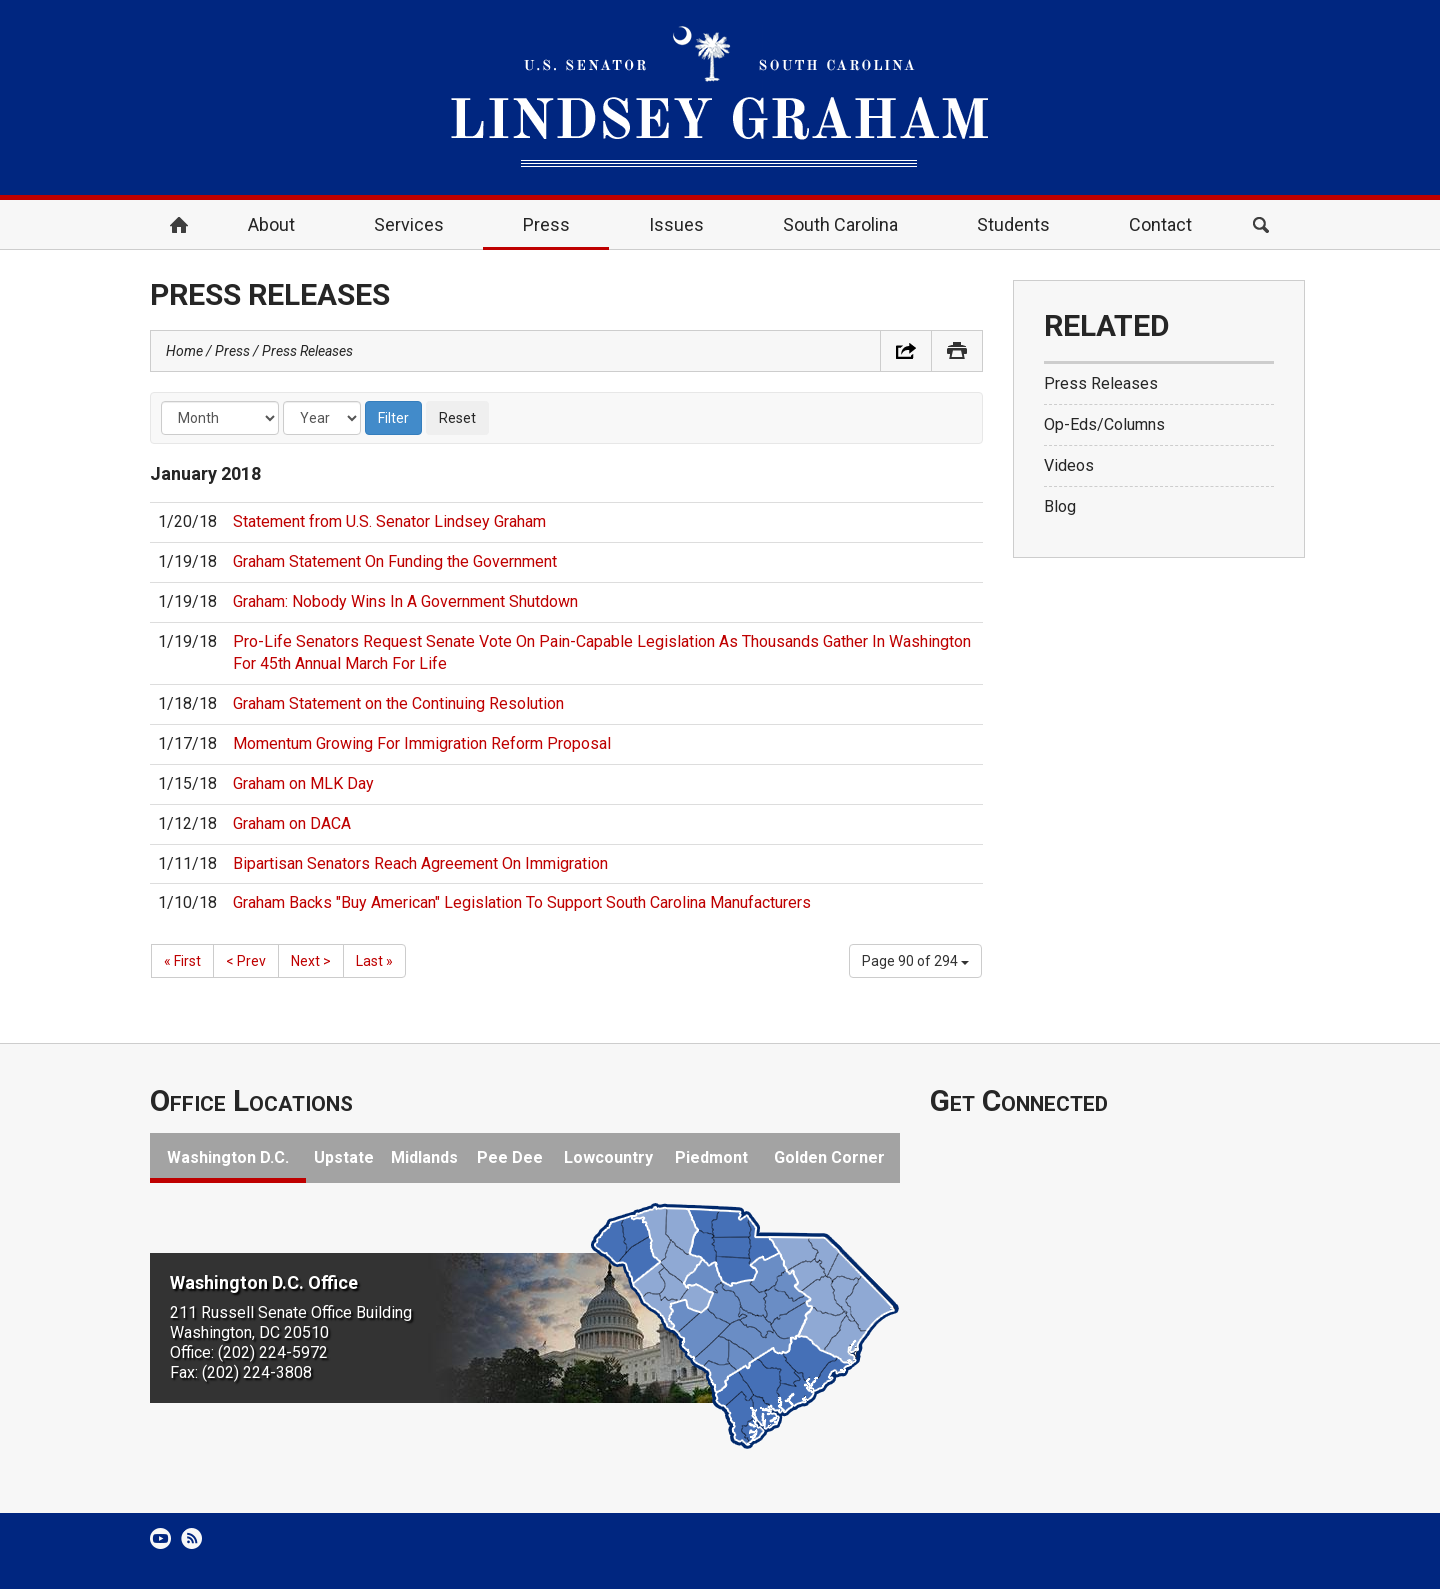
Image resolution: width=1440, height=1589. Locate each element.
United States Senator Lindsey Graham (720, 97)
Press (546, 224)
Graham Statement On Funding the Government (395, 561)
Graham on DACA (292, 823)
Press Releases (307, 351)
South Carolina (840, 224)
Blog (1060, 506)
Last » (374, 961)
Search (1261, 225)
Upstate (344, 1157)
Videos (1069, 465)
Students (1013, 224)
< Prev (246, 961)
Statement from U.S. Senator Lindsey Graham (389, 521)
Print (957, 351)
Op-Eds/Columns (1104, 424)
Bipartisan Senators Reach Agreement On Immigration (420, 863)
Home (179, 225)
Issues (676, 224)
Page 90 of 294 (915, 961)
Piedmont (711, 1157)
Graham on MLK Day (303, 783)
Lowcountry (608, 1157)
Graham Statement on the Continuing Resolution (398, 703)
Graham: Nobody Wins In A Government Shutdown (405, 601)
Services (409, 224)
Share (906, 351)
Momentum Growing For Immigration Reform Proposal (422, 743)
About (271, 224)
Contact (1160, 224)
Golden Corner (829, 1157)
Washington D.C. (228, 1157)
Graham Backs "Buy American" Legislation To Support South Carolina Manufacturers (522, 902)
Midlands (424, 1157)
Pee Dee (510, 1157)
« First (182, 961)
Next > (311, 961)
